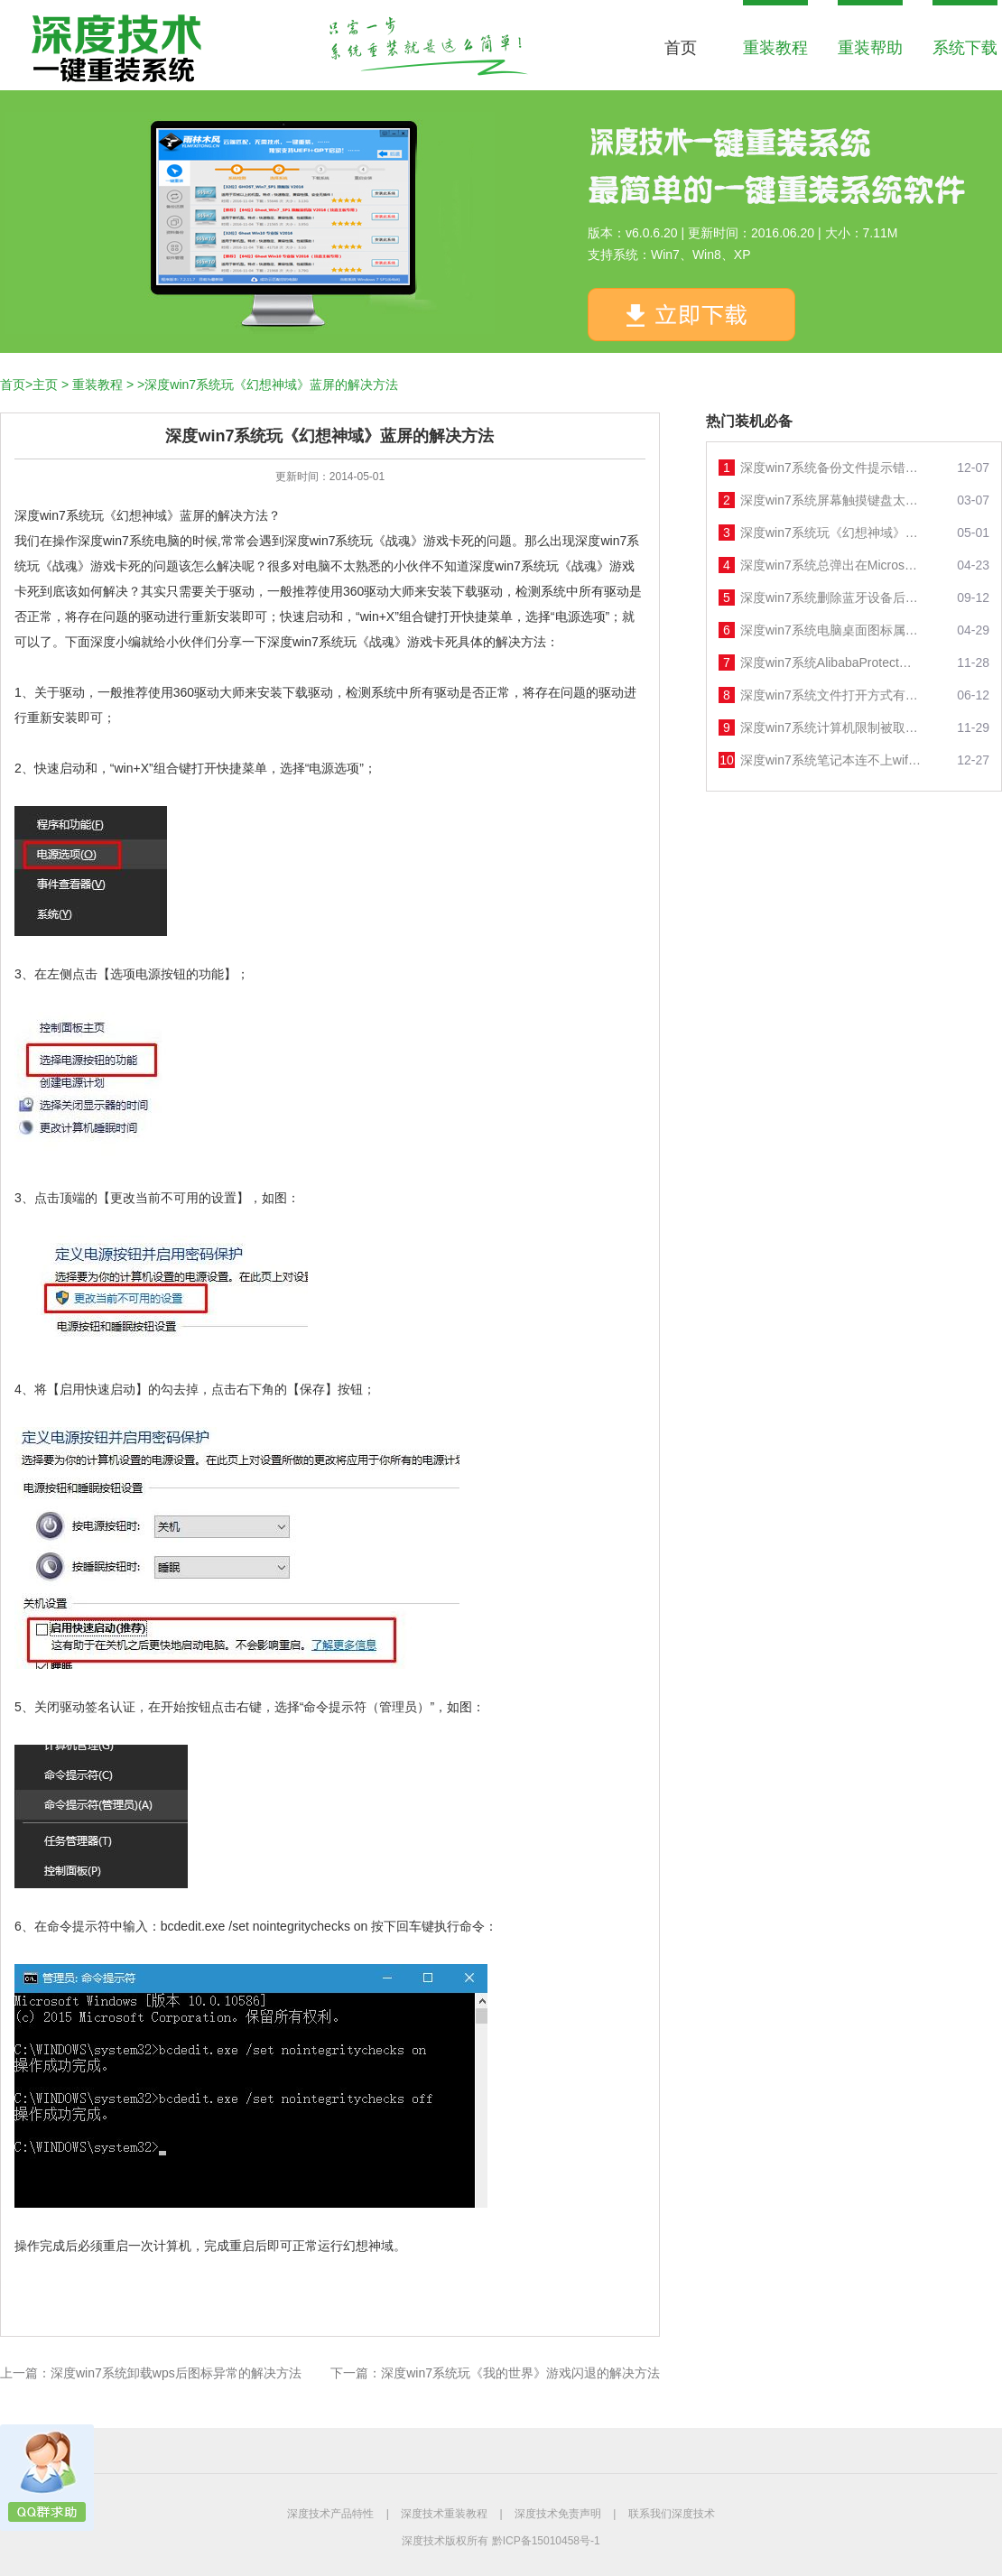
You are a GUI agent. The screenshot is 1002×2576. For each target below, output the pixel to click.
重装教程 (775, 48)
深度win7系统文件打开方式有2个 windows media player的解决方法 (830, 695)
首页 (680, 48)
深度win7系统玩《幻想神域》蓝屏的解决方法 (830, 532)
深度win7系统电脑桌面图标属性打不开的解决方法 (830, 630)
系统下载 (964, 48)
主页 (45, 384)
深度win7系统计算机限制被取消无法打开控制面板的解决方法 (830, 727)
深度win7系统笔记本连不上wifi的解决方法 (830, 760)
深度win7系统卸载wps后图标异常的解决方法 (176, 2373)
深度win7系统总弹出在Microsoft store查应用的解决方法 (830, 565)
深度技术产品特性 (330, 2513)
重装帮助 (870, 48)
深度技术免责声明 (558, 2513)
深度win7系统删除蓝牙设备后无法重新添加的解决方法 (830, 597)
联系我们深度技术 (671, 2513)
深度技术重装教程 (444, 2513)
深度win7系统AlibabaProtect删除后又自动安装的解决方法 (830, 662)
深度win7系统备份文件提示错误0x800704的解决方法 (830, 467)
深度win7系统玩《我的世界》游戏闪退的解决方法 (520, 2373)
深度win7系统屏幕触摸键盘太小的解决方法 (830, 500)
